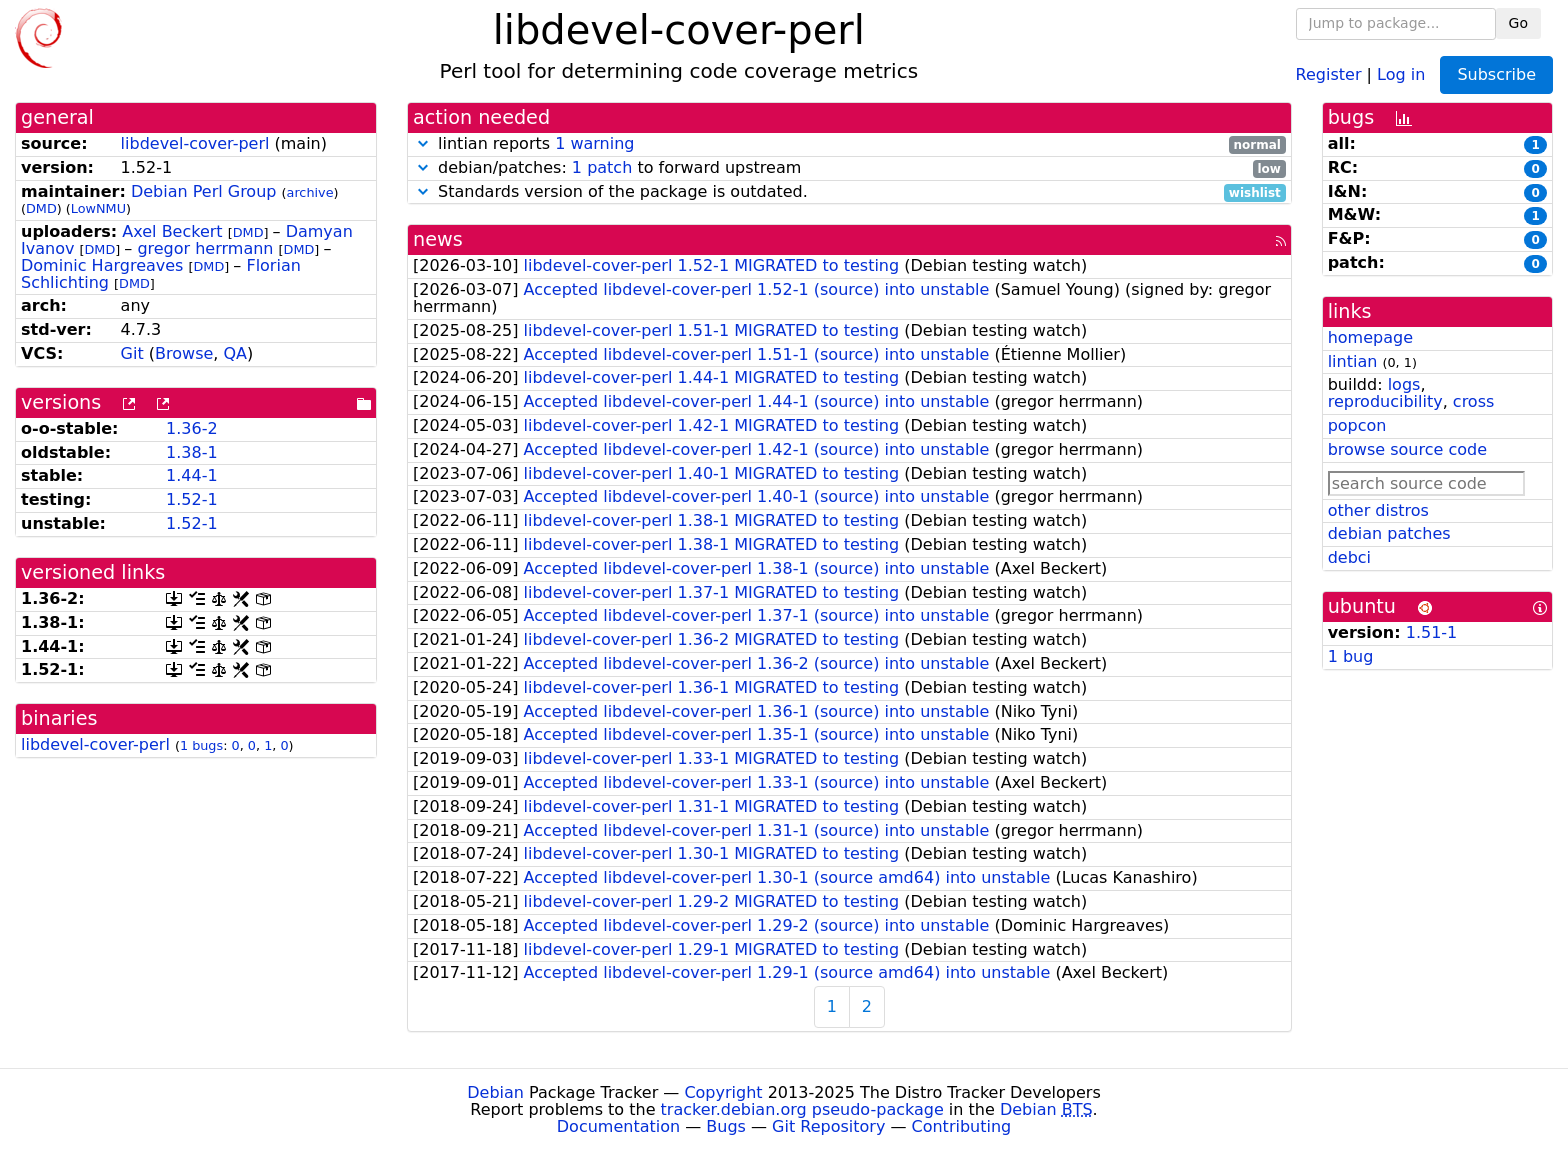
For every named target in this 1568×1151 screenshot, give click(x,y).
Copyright (723, 1092)
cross (1473, 401)
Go (1518, 23)
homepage (1370, 337)
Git (132, 353)
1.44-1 (192, 475)
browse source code (1407, 449)
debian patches (1389, 533)
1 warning (594, 143)
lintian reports (849, 144)
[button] (423, 143)
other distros (1378, 510)
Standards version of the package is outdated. (849, 192)
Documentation (618, 1126)
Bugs (726, 1126)
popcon (1357, 425)
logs (1404, 384)
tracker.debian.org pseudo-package (802, 1109)
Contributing (962, 1126)
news (438, 239)
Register (1329, 73)
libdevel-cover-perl (195, 143)
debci (1349, 557)
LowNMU (98, 208)
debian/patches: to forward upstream (849, 168)
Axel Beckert (172, 231)
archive (310, 192)
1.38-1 (192, 452)
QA (235, 353)
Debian (495, 1092)
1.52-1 (192, 499)
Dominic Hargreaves (102, 265)
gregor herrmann (205, 248)
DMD (41, 208)
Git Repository (828, 1126)
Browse (184, 353)
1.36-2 (192, 428)
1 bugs (201, 745)
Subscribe (1496, 74)
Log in (1401, 73)
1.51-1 (1432, 632)
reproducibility (1385, 401)
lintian (1353, 361)
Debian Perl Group (204, 191)
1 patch (602, 167)
